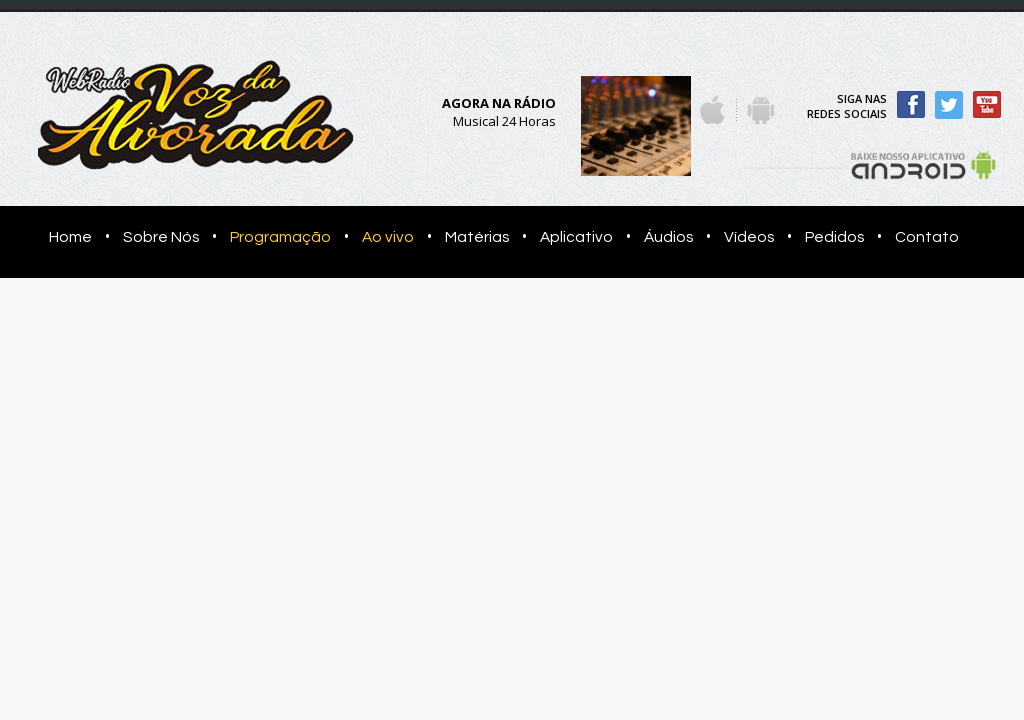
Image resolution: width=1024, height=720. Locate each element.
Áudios (668, 237)
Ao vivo (388, 237)
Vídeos (749, 237)
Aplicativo (576, 237)
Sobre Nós (161, 237)
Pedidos (834, 237)
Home (64, 237)
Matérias (477, 237)
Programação (280, 237)
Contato (927, 237)
